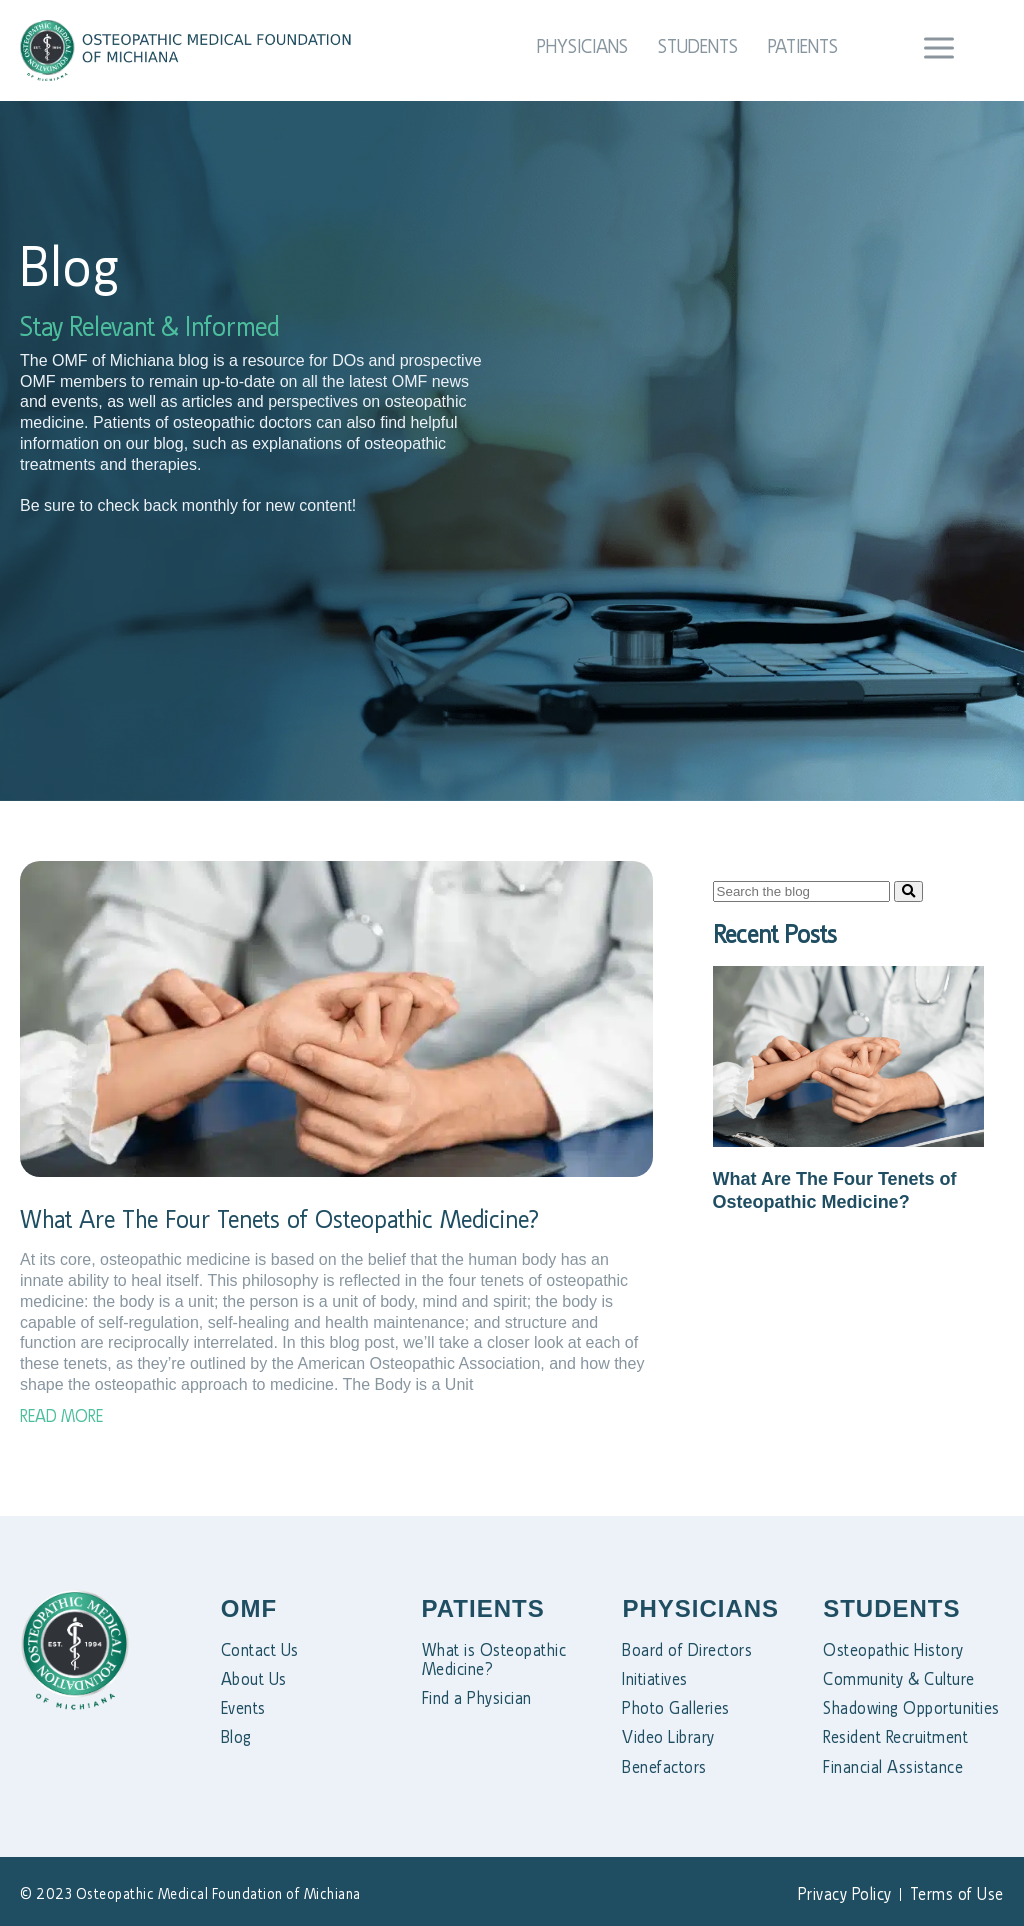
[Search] (908, 891)
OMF (249, 1608)
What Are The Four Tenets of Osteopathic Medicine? (279, 1219)
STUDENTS (891, 1608)
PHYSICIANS (700, 1608)
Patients (803, 46)
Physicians (582, 46)
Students (698, 46)
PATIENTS (483, 1608)
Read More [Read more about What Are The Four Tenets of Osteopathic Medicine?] (61, 1416)
